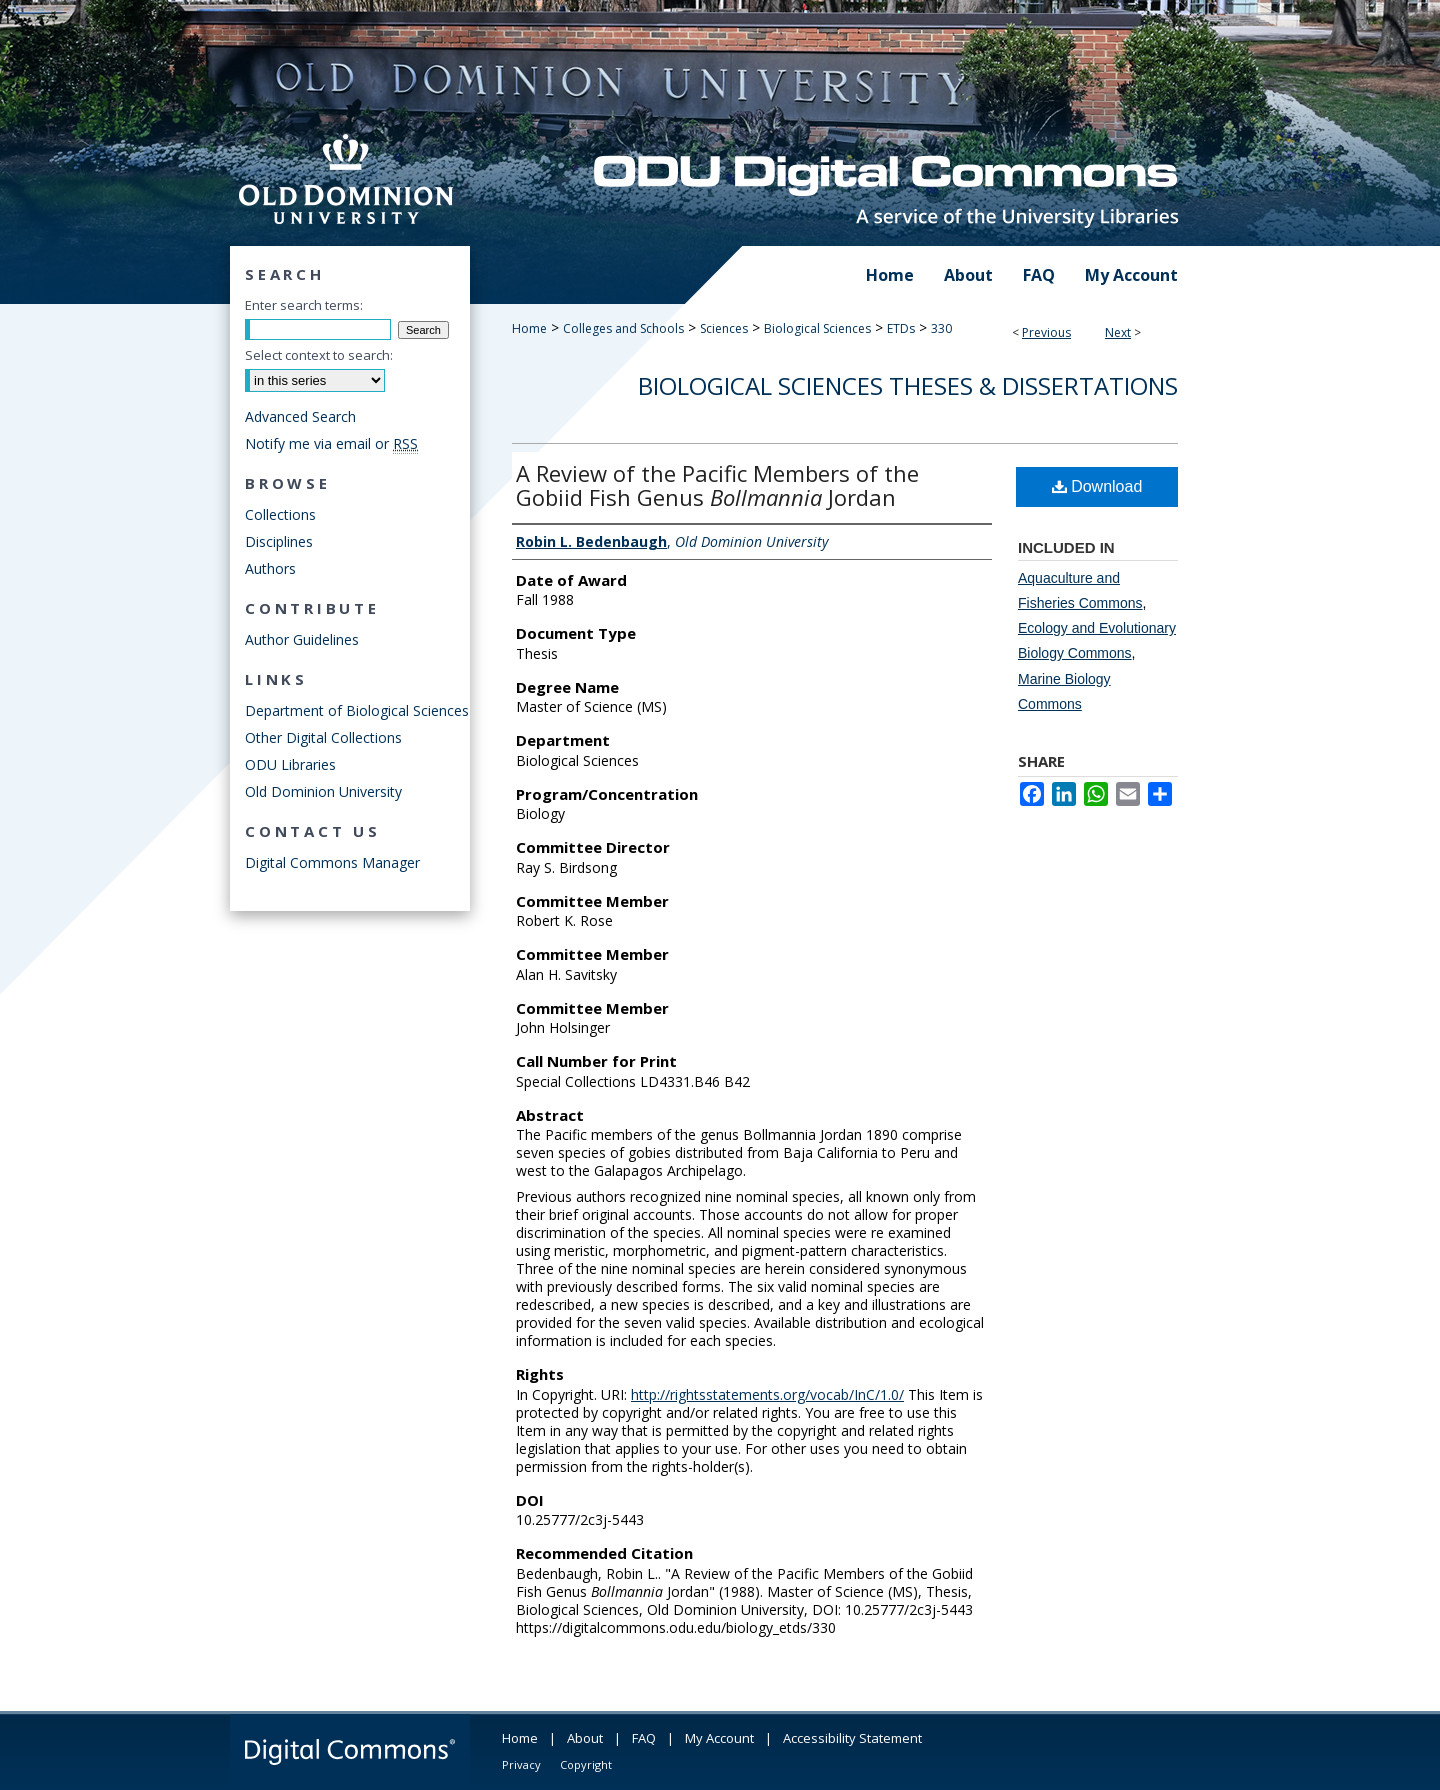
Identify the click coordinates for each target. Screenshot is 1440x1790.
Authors (270, 568)
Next (1118, 332)
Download (1097, 486)
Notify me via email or (331, 443)
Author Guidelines (302, 639)
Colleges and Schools (623, 328)
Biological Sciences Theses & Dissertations (908, 385)
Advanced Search (300, 416)
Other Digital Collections (323, 737)
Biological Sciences (817, 328)
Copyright (586, 1764)
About (585, 1738)
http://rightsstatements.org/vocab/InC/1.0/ (767, 1394)
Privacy (521, 1764)
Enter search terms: (304, 305)
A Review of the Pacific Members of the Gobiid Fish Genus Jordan (717, 485)
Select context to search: (319, 355)
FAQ (644, 1738)
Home (529, 328)
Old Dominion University (323, 791)
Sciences (724, 328)
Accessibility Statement (852, 1738)
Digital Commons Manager (332, 862)
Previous (1046, 332)
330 (941, 328)
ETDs (901, 328)
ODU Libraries (290, 764)
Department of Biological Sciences (357, 710)
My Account (719, 1738)
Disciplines (279, 541)
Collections (280, 514)
